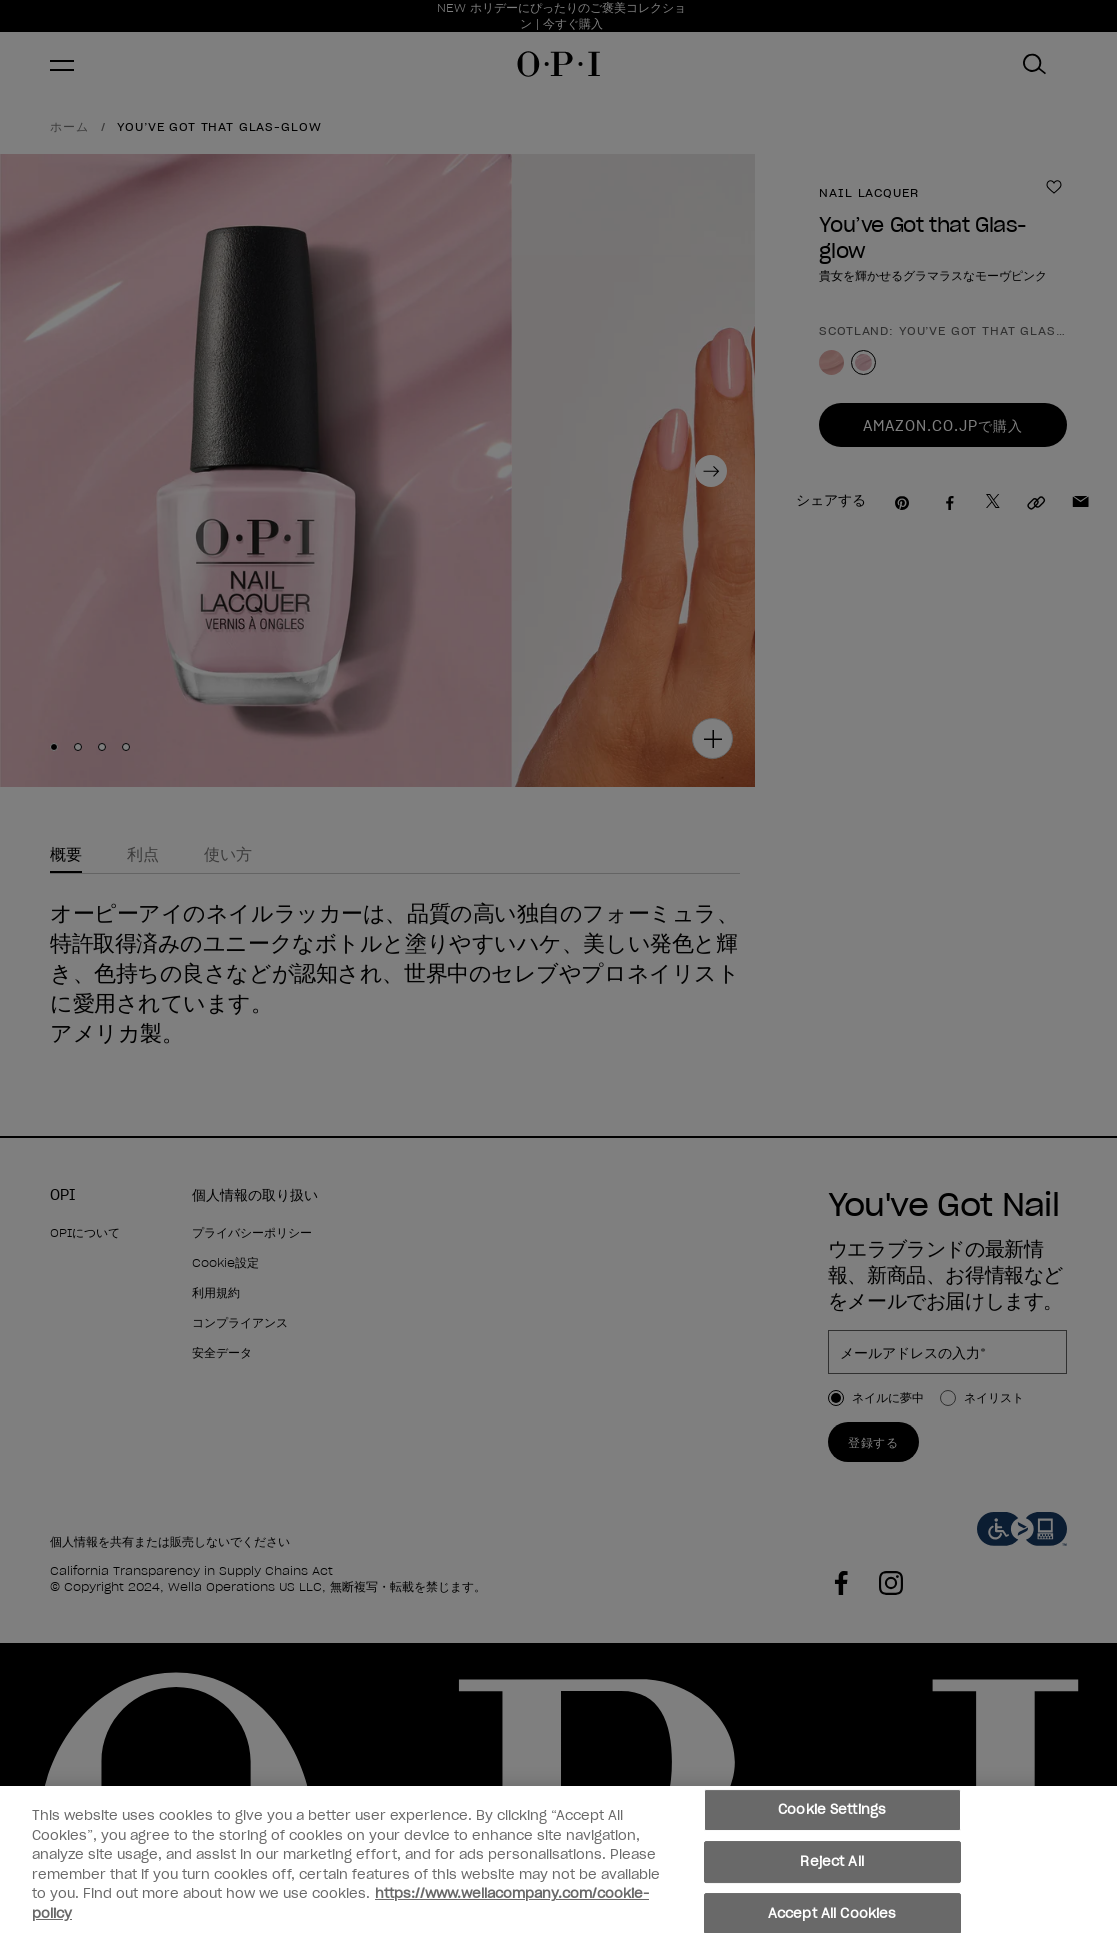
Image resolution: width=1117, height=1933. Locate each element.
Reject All (831, 1867)
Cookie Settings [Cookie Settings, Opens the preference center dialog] (832, 1816)
